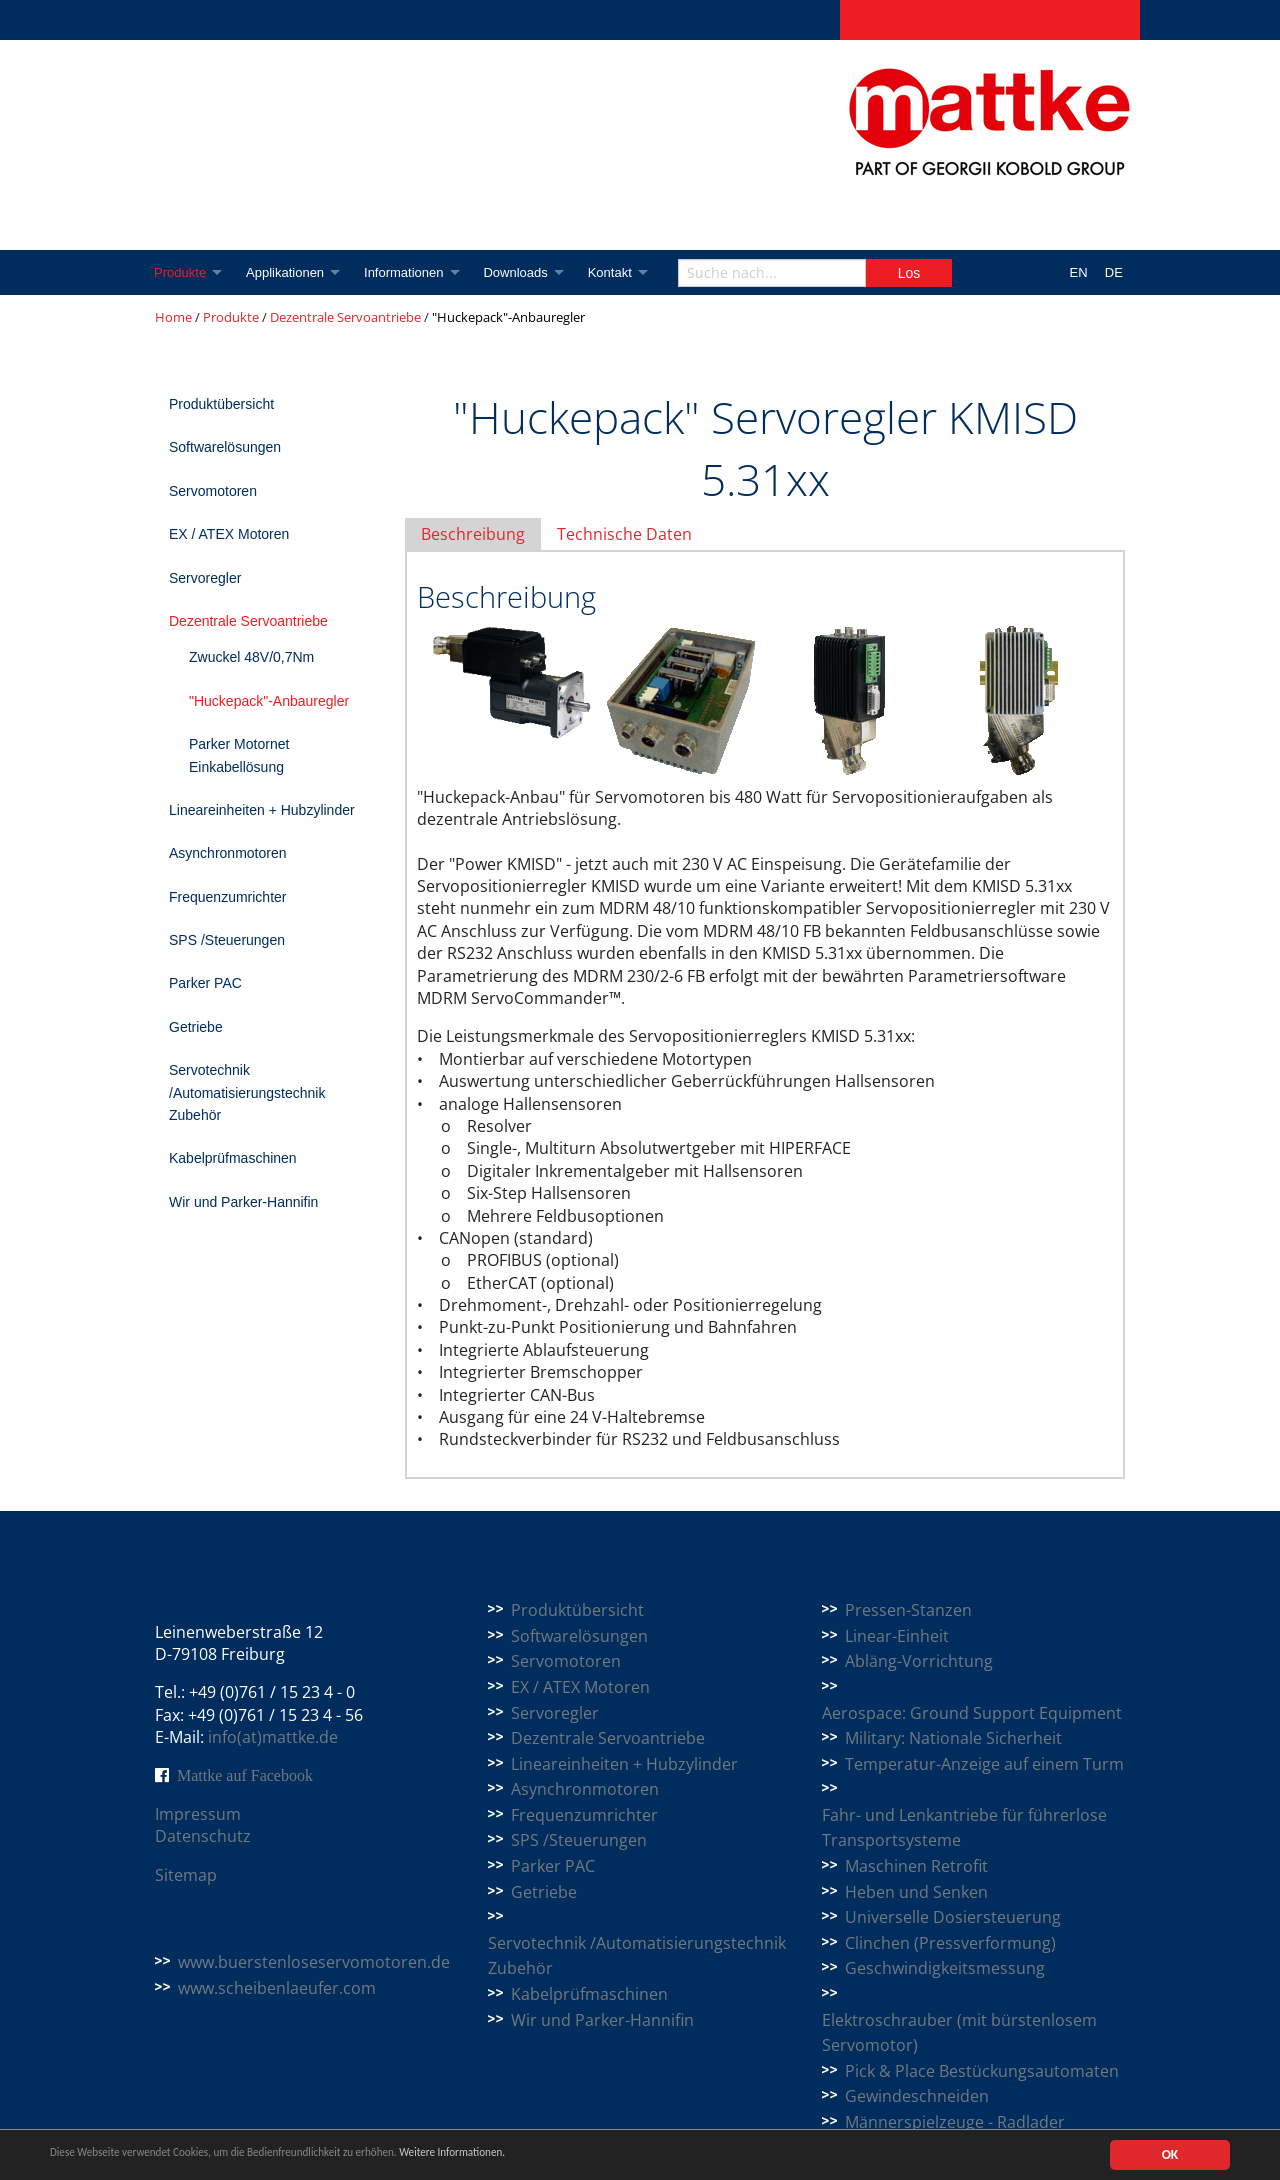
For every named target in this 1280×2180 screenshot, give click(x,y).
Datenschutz (203, 1836)
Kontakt (625, 272)
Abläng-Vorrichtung (919, 1661)
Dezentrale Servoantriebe (345, 317)
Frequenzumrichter (228, 897)
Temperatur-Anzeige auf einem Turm (984, 1764)
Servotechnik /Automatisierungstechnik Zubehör (247, 1092)
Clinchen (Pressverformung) (950, 1943)
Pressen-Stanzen (908, 1610)
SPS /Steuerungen (227, 940)
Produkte (181, 272)
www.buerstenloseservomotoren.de (314, 1962)
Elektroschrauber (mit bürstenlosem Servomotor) (959, 2033)
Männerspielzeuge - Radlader (955, 2122)
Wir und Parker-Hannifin (243, 1202)
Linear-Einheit (897, 1636)
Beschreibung (473, 534)
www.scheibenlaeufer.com (277, 1988)
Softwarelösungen (225, 447)
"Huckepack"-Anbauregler (269, 701)
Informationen (412, 272)
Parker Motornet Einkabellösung (239, 755)
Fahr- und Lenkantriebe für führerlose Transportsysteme (964, 1828)
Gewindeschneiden (917, 2096)
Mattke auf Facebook (245, 1775)
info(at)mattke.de (273, 1737)
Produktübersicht (221, 404)
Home (173, 317)
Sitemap (186, 1875)
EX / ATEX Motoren (229, 534)
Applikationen (290, 272)
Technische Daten (624, 534)
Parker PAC (205, 983)
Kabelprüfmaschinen (233, 1158)
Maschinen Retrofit (916, 1866)
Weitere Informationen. (543, 2155)
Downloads (527, 272)
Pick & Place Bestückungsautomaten (982, 2071)
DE (1114, 272)
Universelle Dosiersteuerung (953, 1917)
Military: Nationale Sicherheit (953, 1738)
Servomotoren (213, 491)
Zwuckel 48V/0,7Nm (251, 657)
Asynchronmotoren (228, 853)
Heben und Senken (916, 1892)
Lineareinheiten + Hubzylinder (262, 810)
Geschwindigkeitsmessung (945, 1968)
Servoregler (205, 578)
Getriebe (196, 1027)
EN (1079, 272)
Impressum (198, 1814)
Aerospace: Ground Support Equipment (972, 1713)
